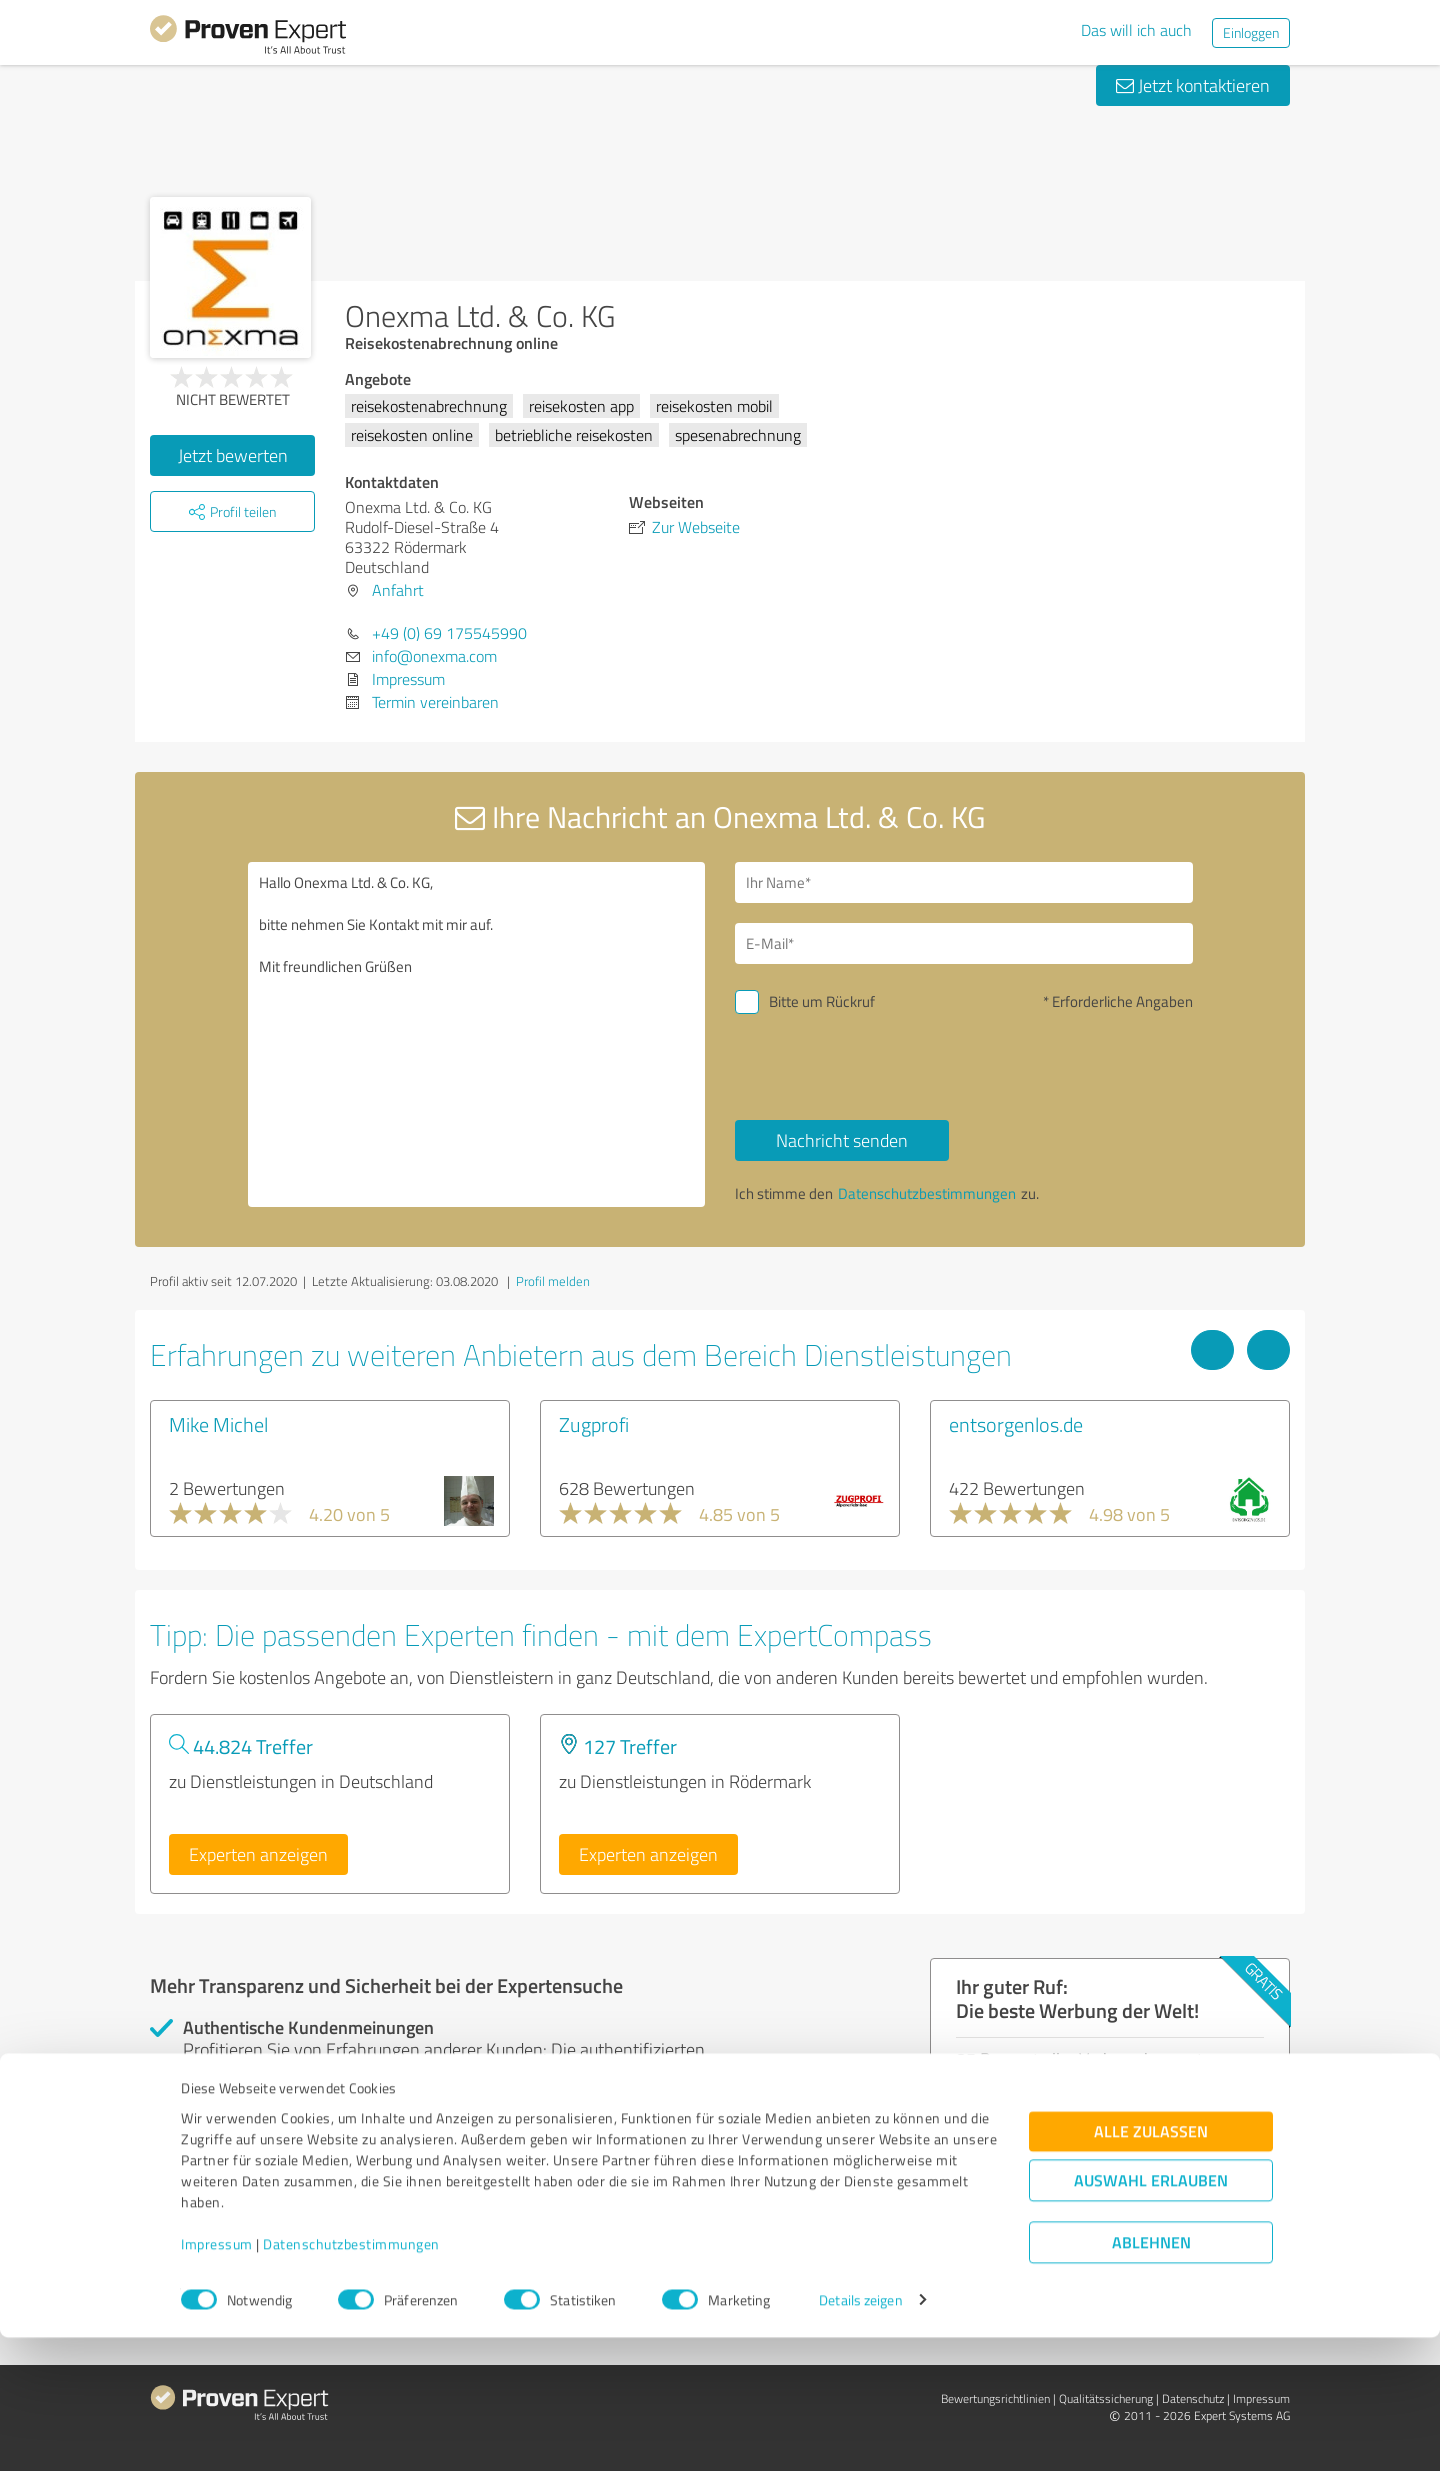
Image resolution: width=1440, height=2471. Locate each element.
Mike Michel (218, 1424)
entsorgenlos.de (1016, 1424)
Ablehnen (1151, 2375)
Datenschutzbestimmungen (351, 2377)
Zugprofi (594, 1424)
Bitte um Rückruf (822, 1001)
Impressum (217, 2377)
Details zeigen (860, 2433)
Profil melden (553, 1281)
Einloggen (1251, 32)
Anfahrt (398, 590)
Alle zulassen (1151, 2264)
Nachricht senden (842, 1140)
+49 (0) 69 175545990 (449, 633)
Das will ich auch (1136, 30)
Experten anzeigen (258, 1854)
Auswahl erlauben (1151, 2313)
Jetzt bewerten (233, 455)
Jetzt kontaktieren (1193, 85)
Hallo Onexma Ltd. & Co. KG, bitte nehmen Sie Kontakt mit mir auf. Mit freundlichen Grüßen (477, 1034)
